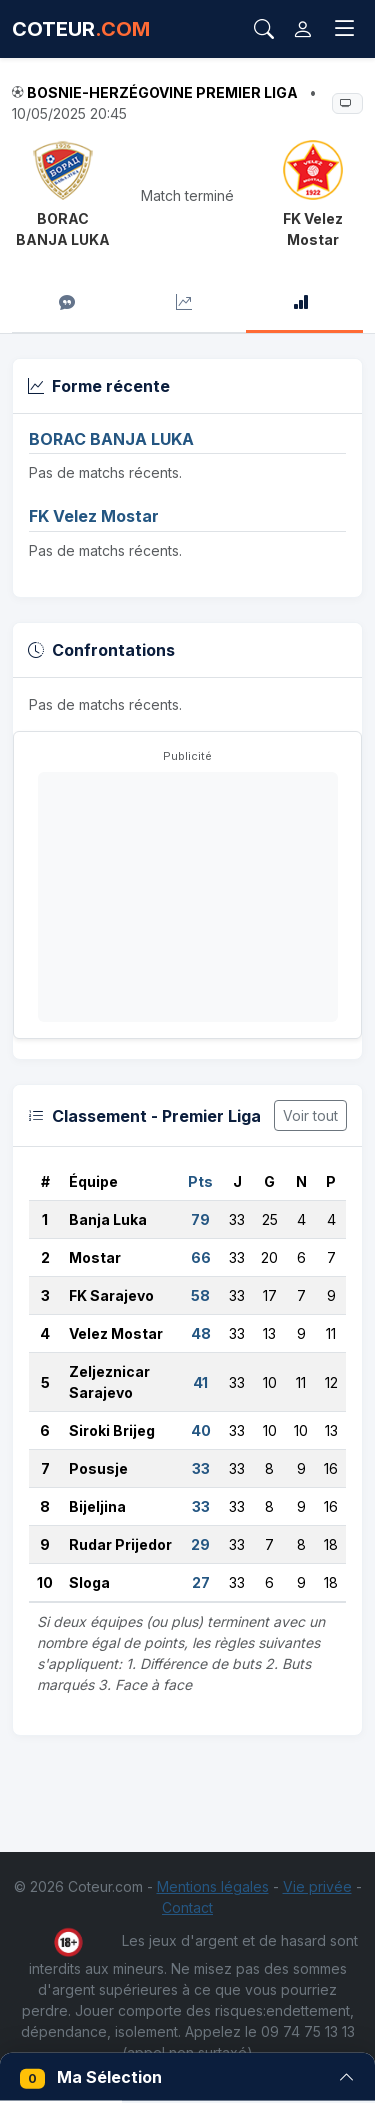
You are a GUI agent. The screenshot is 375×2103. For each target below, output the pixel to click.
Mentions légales (213, 1886)
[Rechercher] (264, 29)
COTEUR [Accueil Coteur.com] (81, 29)
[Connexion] (303, 29)
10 (45, 1582)
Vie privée (317, 1886)
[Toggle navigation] (345, 29)
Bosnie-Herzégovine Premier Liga (162, 92)
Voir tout (310, 1115)
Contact (187, 1907)
